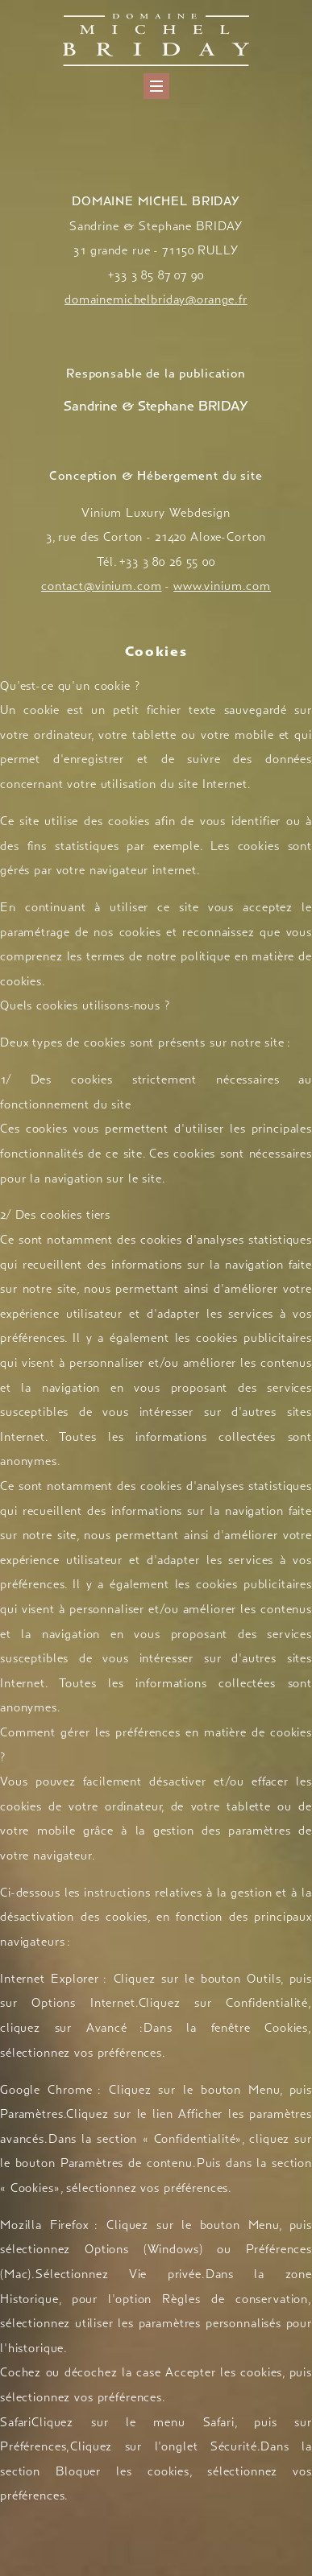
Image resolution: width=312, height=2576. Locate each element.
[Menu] (156, 86)
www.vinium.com (222, 586)
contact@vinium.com (101, 586)
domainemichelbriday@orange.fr (156, 299)
